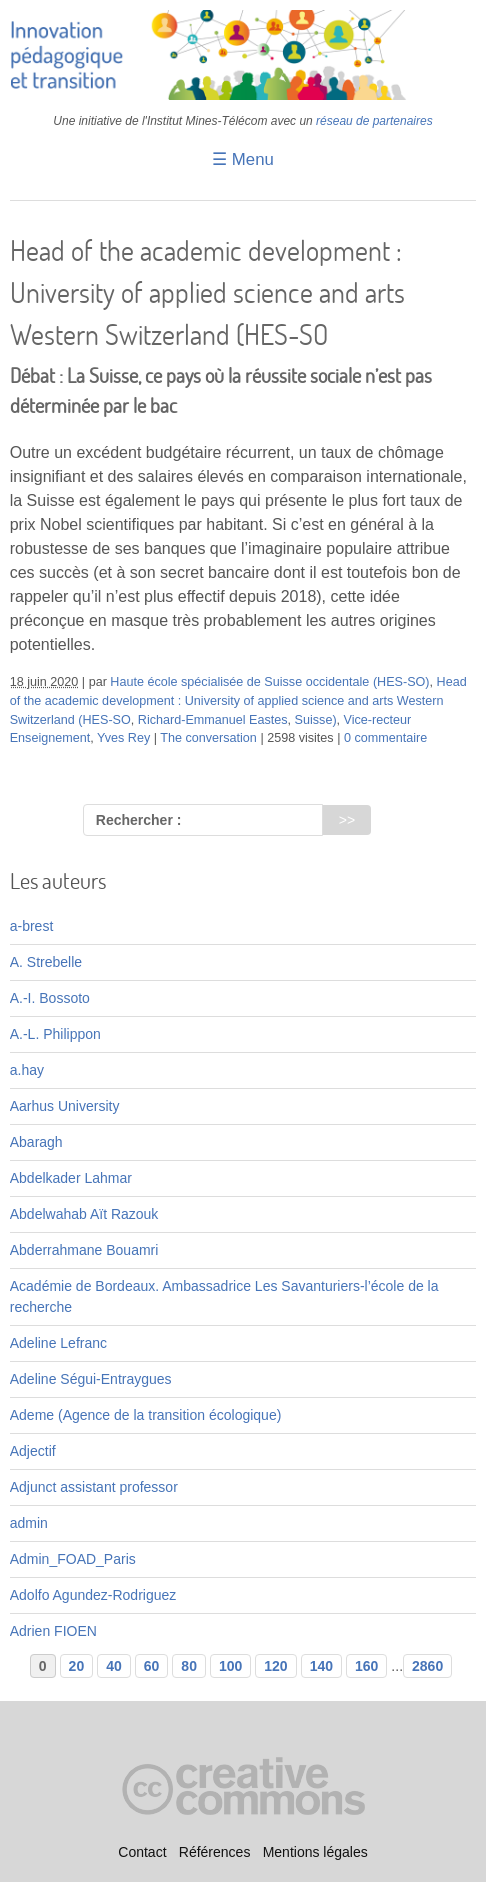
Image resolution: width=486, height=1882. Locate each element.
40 (114, 1666)
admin (29, 1523)
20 (77, 1666)
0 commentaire (385, 738)
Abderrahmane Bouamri (84, 1250)
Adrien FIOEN (53, 1631)
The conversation (208, 738)
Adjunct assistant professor (94, 1487)
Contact (142, 1853)
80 (189, 1666)
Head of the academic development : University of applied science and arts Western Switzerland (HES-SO (238, 701)
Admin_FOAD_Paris (73, 1559)
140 (321, 1666)
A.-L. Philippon (55, 1034)
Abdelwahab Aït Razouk (84, 1214)
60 (152, 1666)
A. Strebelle (46, 962)
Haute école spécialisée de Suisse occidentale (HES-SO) (269, 682)
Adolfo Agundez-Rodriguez (93, 1595)
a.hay (27, 1070)
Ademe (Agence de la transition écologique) (146, 1415)
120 (275, 1666)
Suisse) (316, 720)
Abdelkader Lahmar (71, 1178)
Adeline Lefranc (58, 1343)
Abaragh (36, 1142)
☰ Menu (243, 159)
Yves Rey (123, 738)
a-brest (32, 926)
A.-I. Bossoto (50, 998)
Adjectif (33, 1451)
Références (215, 1853)
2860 (427, 1666)
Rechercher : (139, 820)
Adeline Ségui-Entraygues (91, 1379)
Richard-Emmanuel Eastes (213, 720)
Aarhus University (65, 1106)
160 (366, 1666)
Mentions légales (315, 1853)
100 (230, 1666)
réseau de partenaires (374, 121)
